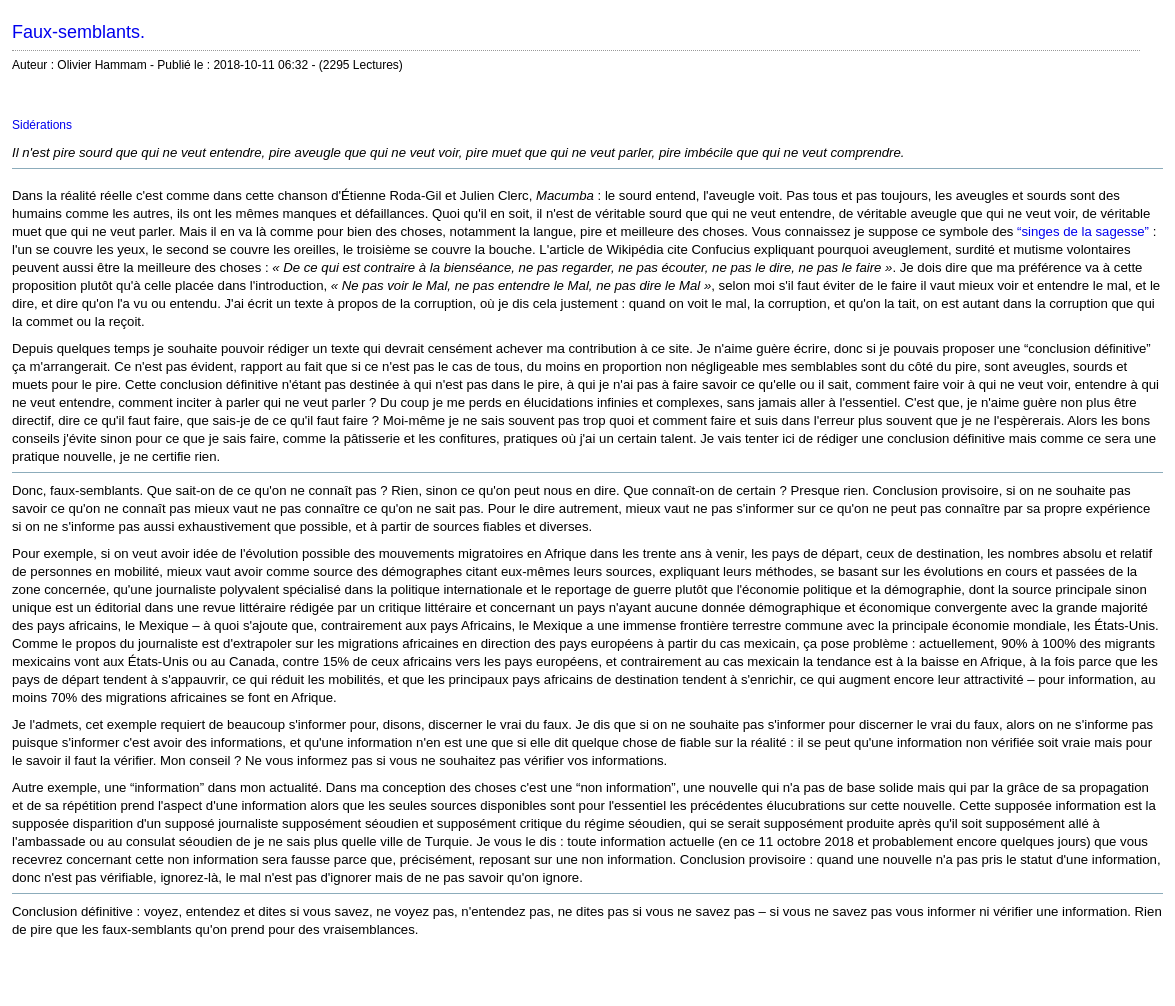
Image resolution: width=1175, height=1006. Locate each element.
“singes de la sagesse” (1083, 231)
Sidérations (42, 125)
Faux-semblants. (78, 32)
